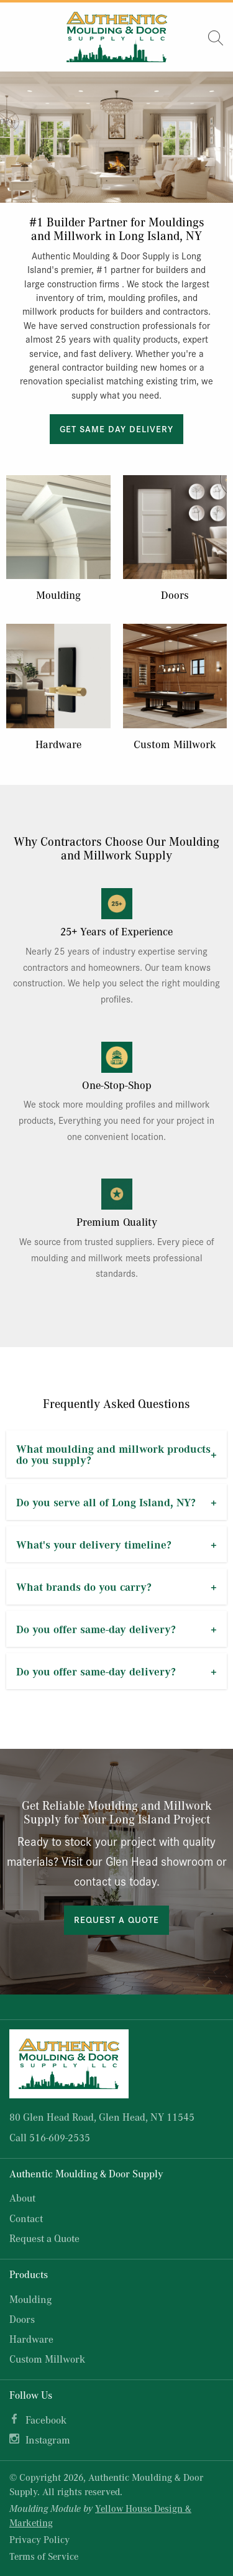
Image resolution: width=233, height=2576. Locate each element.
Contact (26, 2218)
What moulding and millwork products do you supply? (113, 1454)
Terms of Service (43, 2556)
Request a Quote (116, 1919)
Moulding (58, 594)
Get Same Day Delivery (116, 428)
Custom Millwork (175, 743)
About (22, 2197)
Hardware (58, 743)
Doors (175, 594)
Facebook (45, 2419)
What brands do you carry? (84, 1586)
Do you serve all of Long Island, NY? (106, 1501)
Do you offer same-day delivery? (96, 1628)
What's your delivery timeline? (93, 1544)
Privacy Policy (39, 2539)
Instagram (47, 2439)
